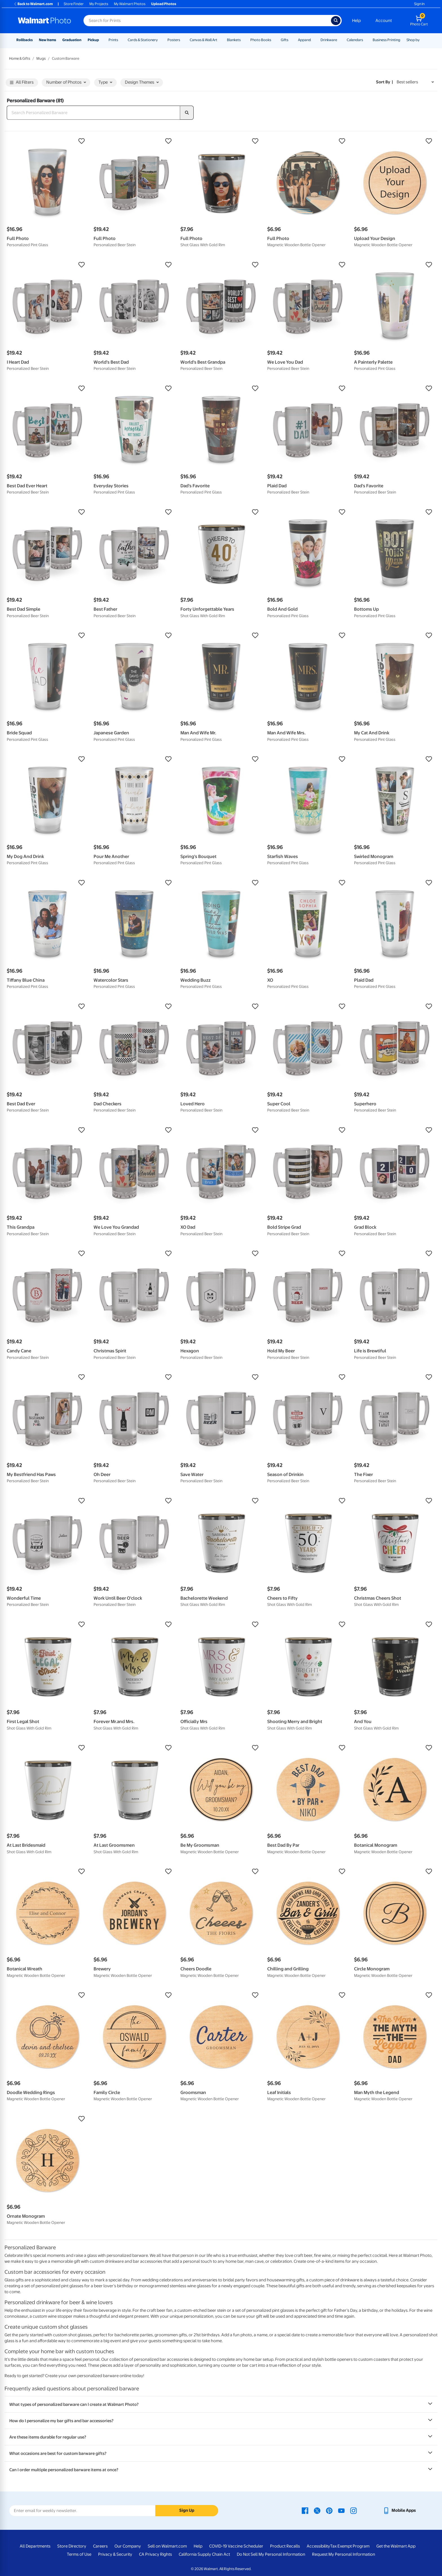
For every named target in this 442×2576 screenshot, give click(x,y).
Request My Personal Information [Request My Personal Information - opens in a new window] (343, 2554)
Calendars (355, 40)
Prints (113, 40)
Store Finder (74, 4)
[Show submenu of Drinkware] (339, 40)
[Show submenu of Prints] (120, 40)
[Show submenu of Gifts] (291, 40)
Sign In (419, 4)
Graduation (71, 40)
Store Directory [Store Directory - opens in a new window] (71, 2546)
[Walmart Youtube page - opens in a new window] (341, 2510)
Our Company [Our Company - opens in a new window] (127, 2546)
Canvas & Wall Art (203, 40)
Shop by (413, 40)
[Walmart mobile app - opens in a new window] (399, 2510)
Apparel (304, 40)
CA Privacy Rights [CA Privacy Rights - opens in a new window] (155, 2554)
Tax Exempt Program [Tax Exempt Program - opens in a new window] (350, 2546)
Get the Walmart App (396, 2546)
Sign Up (186, 2510)
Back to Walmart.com (33, 4)
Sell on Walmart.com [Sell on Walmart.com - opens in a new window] (167, 2546)
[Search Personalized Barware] (93, 113)
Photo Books (260, 40)
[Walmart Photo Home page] (44, 20)
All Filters (22, 82)
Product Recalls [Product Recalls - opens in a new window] (285, 2546)
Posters (173, 40)
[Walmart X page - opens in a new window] (317, 2510)
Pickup (93, 40)
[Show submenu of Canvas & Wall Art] (220, 40)
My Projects (98, 4)
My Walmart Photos (129, 4)
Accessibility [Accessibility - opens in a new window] (318, 2546)
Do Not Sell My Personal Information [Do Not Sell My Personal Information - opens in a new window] (271, 2554)
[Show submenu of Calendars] (365, 40)
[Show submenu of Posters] (182, 40)
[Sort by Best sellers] (415, 82)
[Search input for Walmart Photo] (207, 20)
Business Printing (386, 40)
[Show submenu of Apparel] (313, 40)
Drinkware (329, 40)
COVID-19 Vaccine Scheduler (236, 2546)
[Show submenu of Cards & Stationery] (160, 40)
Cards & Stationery (143, 40)
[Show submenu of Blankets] (243, 40)
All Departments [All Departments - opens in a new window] (35, 2546)
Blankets (234, 40)
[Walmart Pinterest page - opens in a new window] (329, 2510)
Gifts (284, 40)
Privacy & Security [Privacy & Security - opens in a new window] (115, 2554)
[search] (187, 113)
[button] (47, 141)
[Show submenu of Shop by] (422, 40)
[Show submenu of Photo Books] (273, 40)
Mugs (41, 58)
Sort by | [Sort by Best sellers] (384, 82)
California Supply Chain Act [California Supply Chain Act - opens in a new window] (204, 2554)
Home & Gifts (19, 58)
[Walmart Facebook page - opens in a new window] (305, 2510)
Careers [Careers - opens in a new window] (100, 2546)
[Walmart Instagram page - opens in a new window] (353, 2510)
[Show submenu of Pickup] (101, 40)
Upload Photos (163, 4)
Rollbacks (24, 40)
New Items (47, 40)
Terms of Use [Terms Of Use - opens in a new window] (79, 2554)
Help (356, 20)
